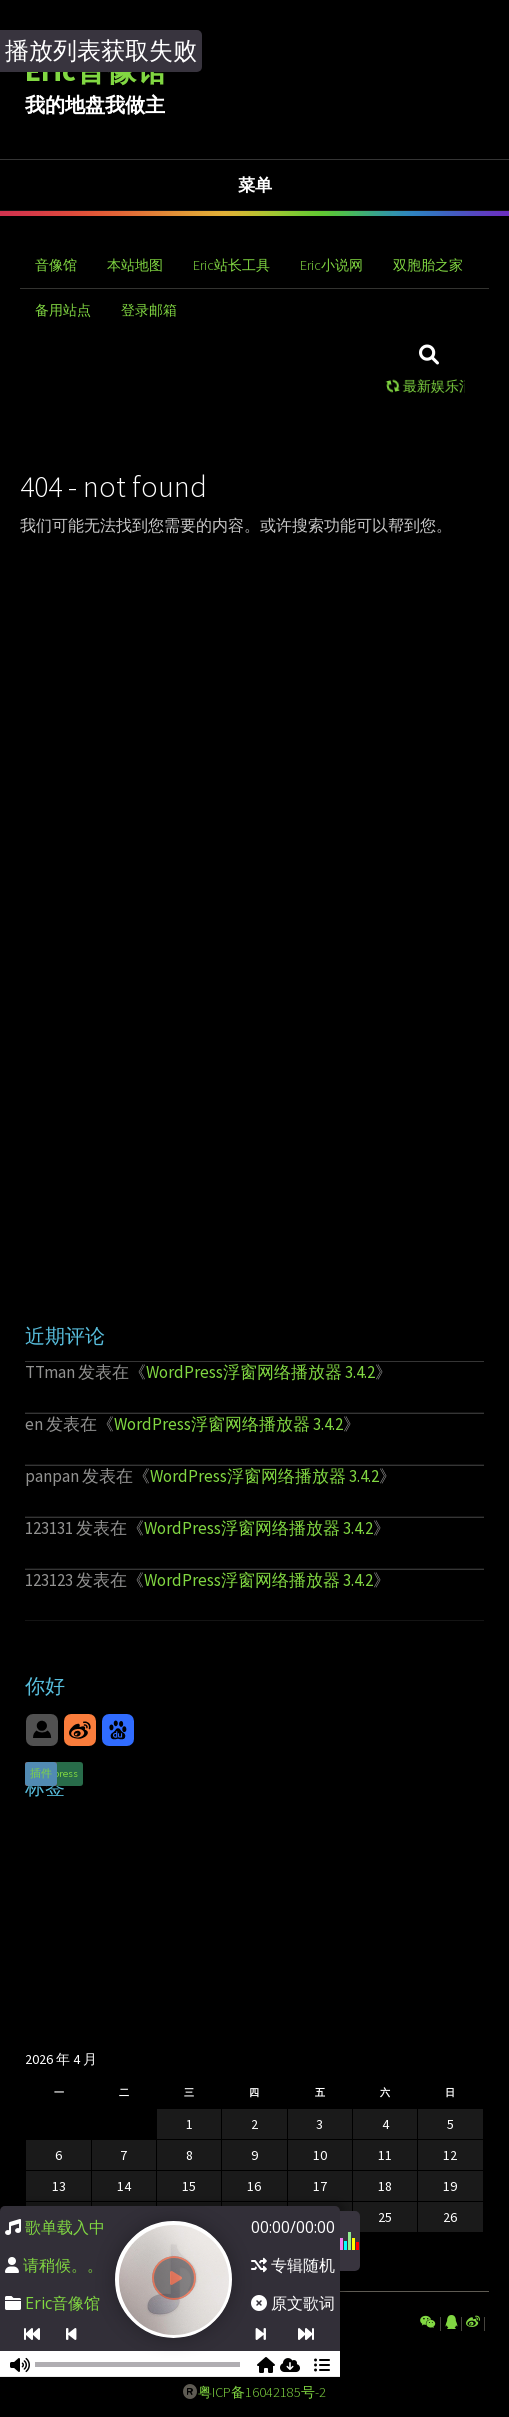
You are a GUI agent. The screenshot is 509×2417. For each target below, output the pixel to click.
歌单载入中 (65, 2227)
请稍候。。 (63, 2265)
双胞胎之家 (428, 265)
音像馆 (56, 265)
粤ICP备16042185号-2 (262, 2392)
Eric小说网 (331, 265)
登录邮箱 (149, 310)
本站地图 (135, 265)
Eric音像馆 (62, 2303)
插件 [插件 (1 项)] (41, 1773)
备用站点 (63, 310)
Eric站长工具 (231, 265)
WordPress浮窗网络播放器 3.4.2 (260, 1372)
